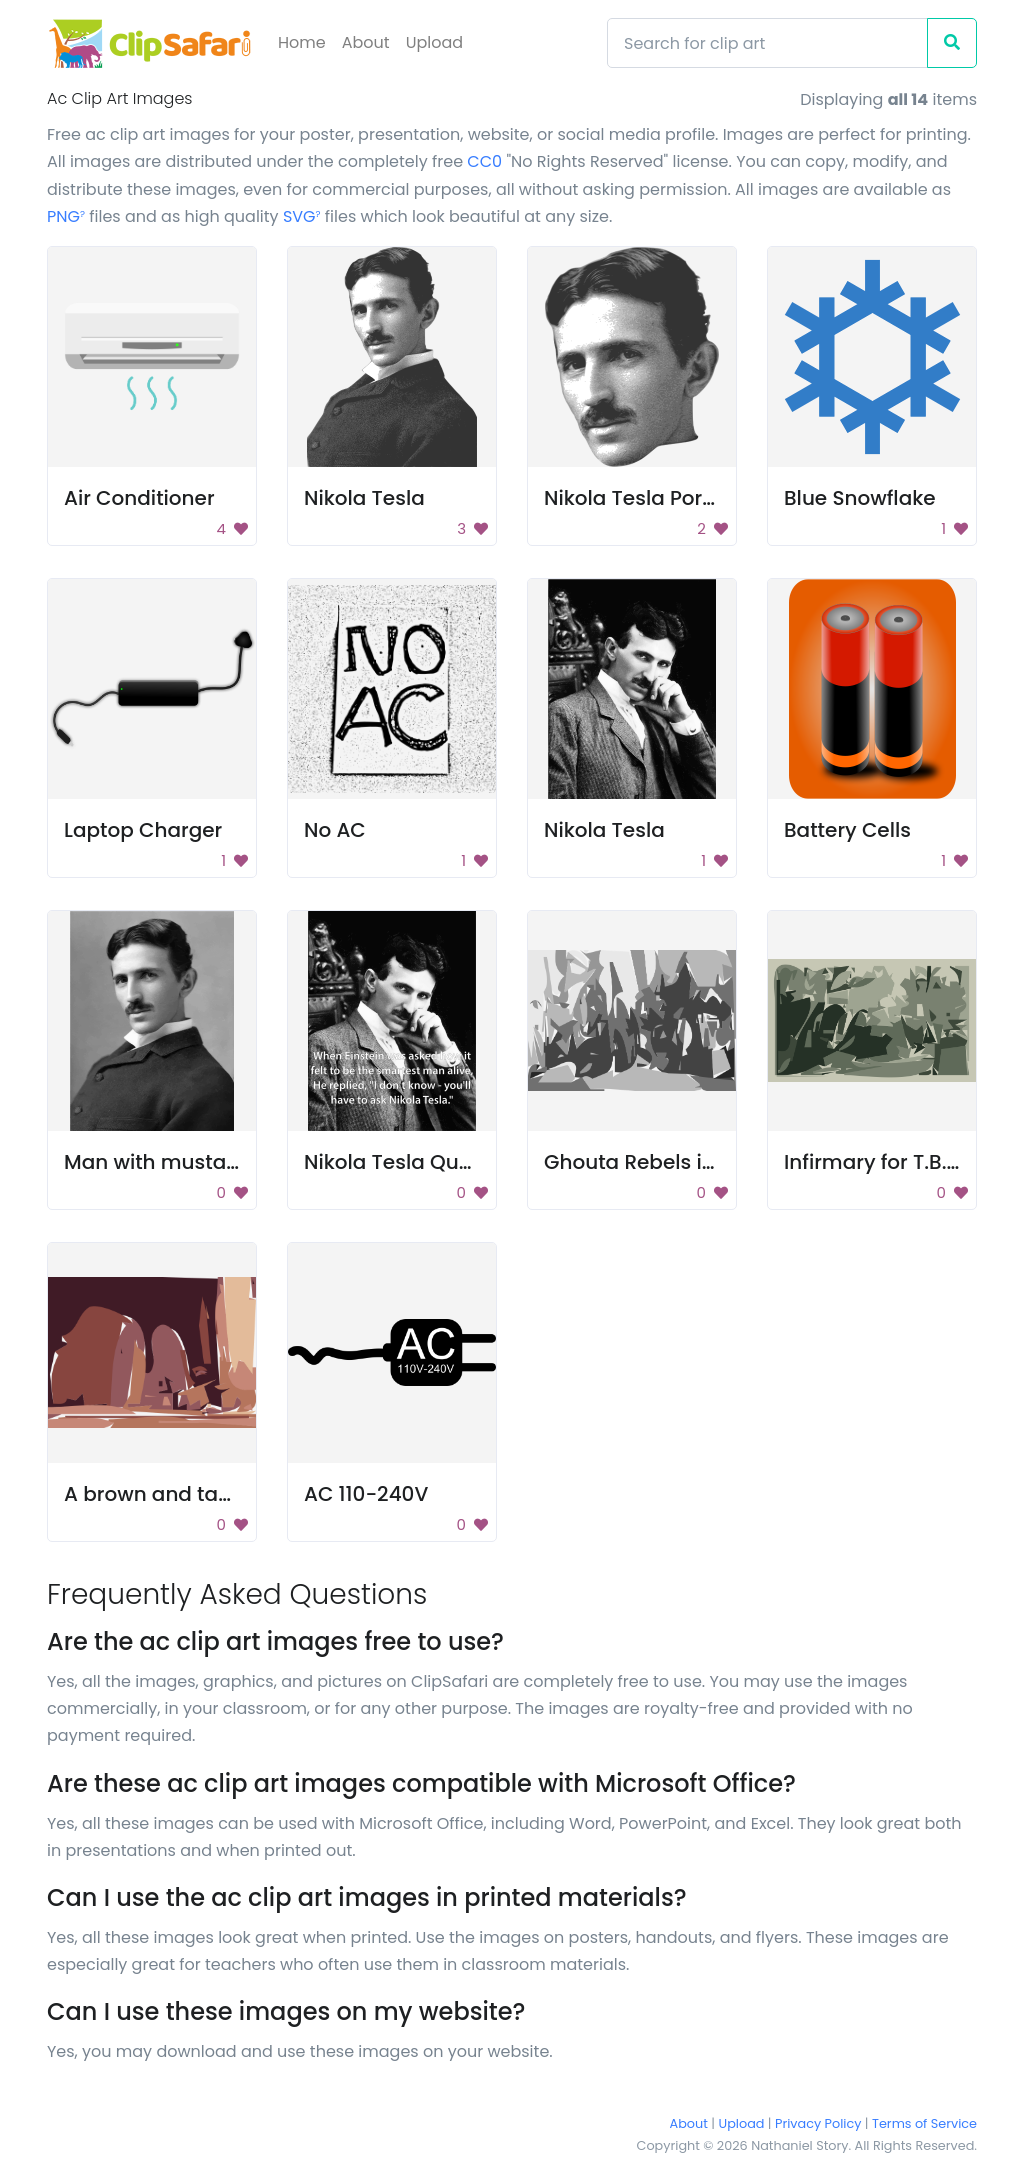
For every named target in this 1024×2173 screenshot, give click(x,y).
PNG (66, 216)
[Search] (767, 43)
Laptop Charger (143, 830)
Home (302, 42)
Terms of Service (924, 2123)
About (366, 42)
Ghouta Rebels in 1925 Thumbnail (711, 1162)
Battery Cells (847, 830)
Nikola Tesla (364, 498)
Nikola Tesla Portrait (644, 498)
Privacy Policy (818, 2123)
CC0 (484, 161)
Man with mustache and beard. (222, 1162)
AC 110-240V (366, 1494)
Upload (434, 42)
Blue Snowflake (860, 498)
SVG (302, 216)
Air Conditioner (139, 498)
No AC (335, 830)
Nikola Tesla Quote (397, 1162)
